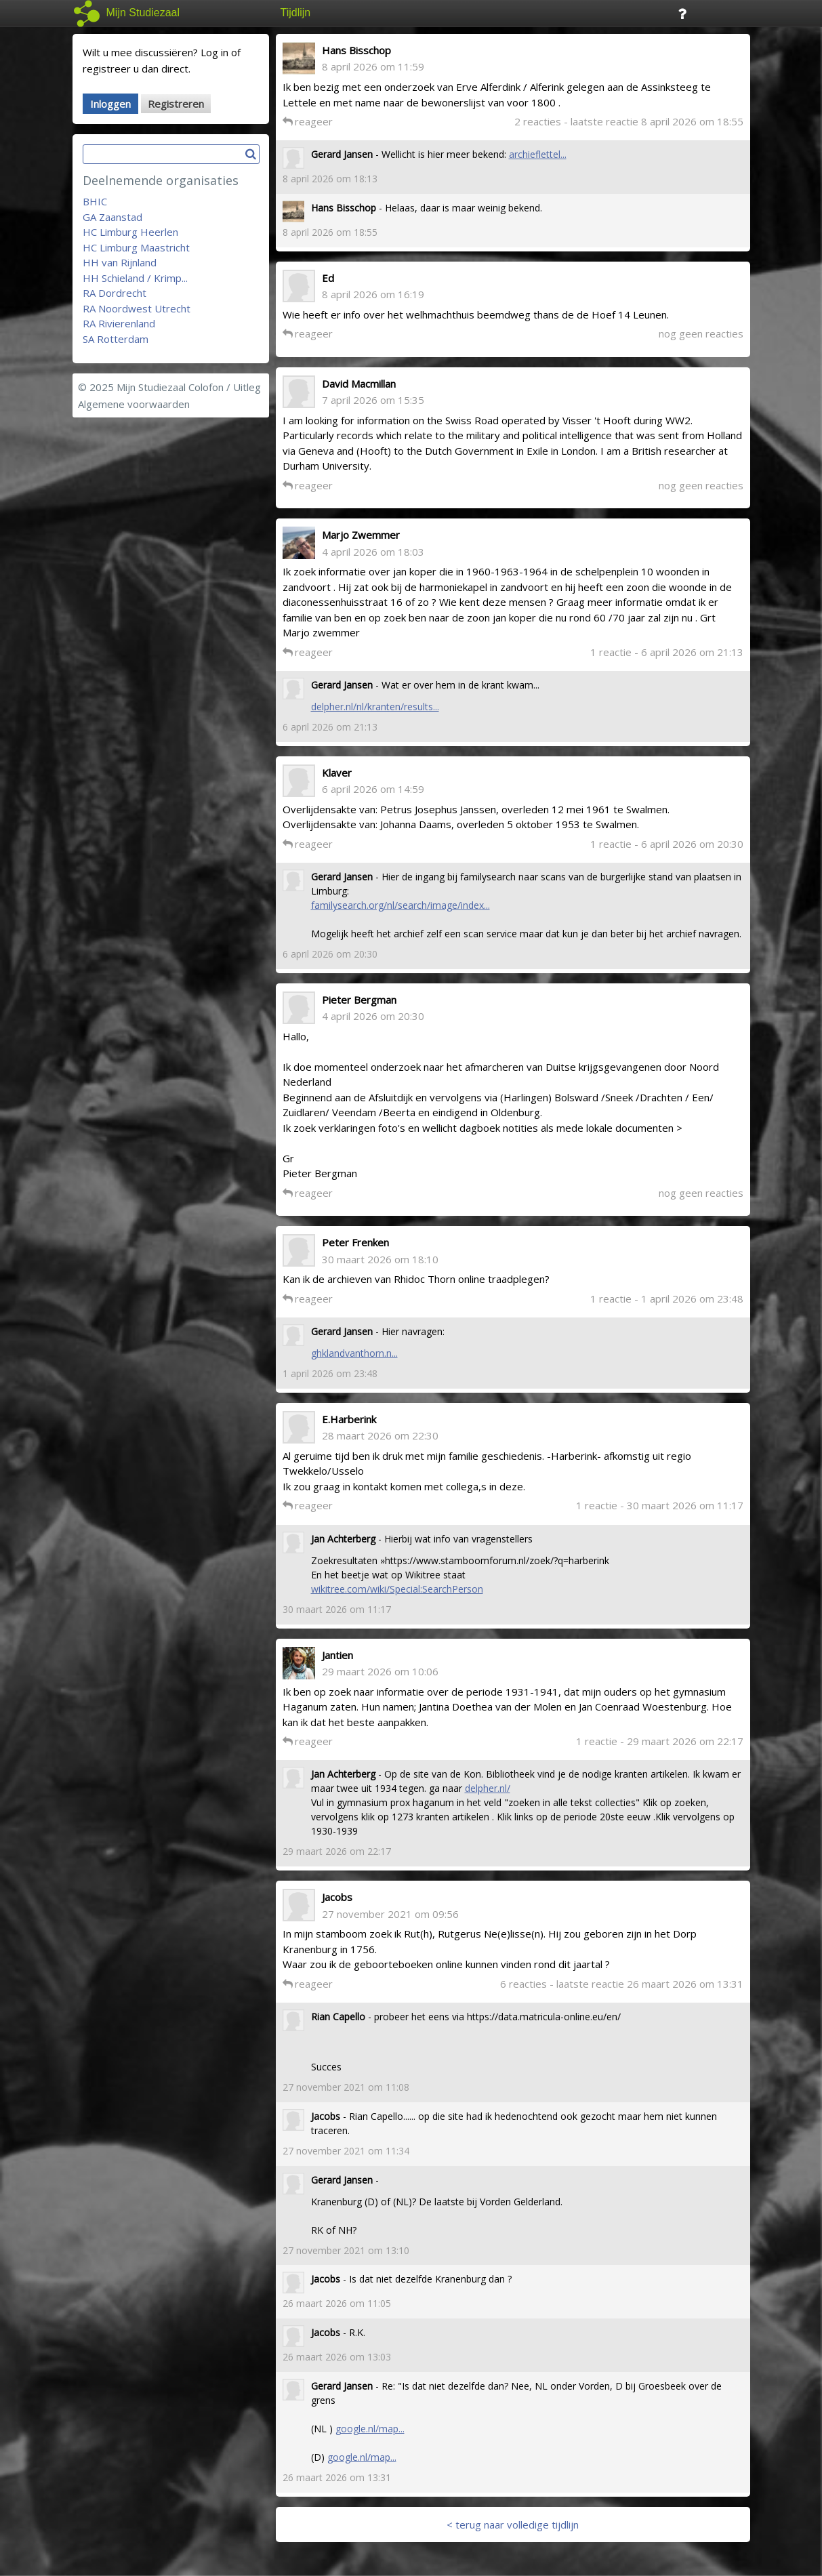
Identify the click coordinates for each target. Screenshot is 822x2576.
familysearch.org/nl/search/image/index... (400, 905)
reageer (308, 121)
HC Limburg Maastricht (136, 247)
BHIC (95, 201)
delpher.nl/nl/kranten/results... (375, 706)
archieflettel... (538, 154)
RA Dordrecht (114, 293)
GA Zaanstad (112, 217)
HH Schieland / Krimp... (135, 278)
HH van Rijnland (120, 262)
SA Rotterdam (115, 339)
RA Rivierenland (119, 323)
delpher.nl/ (487, 1788)
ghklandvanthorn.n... (354, 1353)
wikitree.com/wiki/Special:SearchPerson (397, 1588)
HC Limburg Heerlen (130, 232)
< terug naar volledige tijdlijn (513, 2524)
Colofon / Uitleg (224, 387)
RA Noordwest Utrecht (136, 308)
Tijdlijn (296, 12)
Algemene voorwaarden (134, 404)
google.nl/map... (370, 2428)
